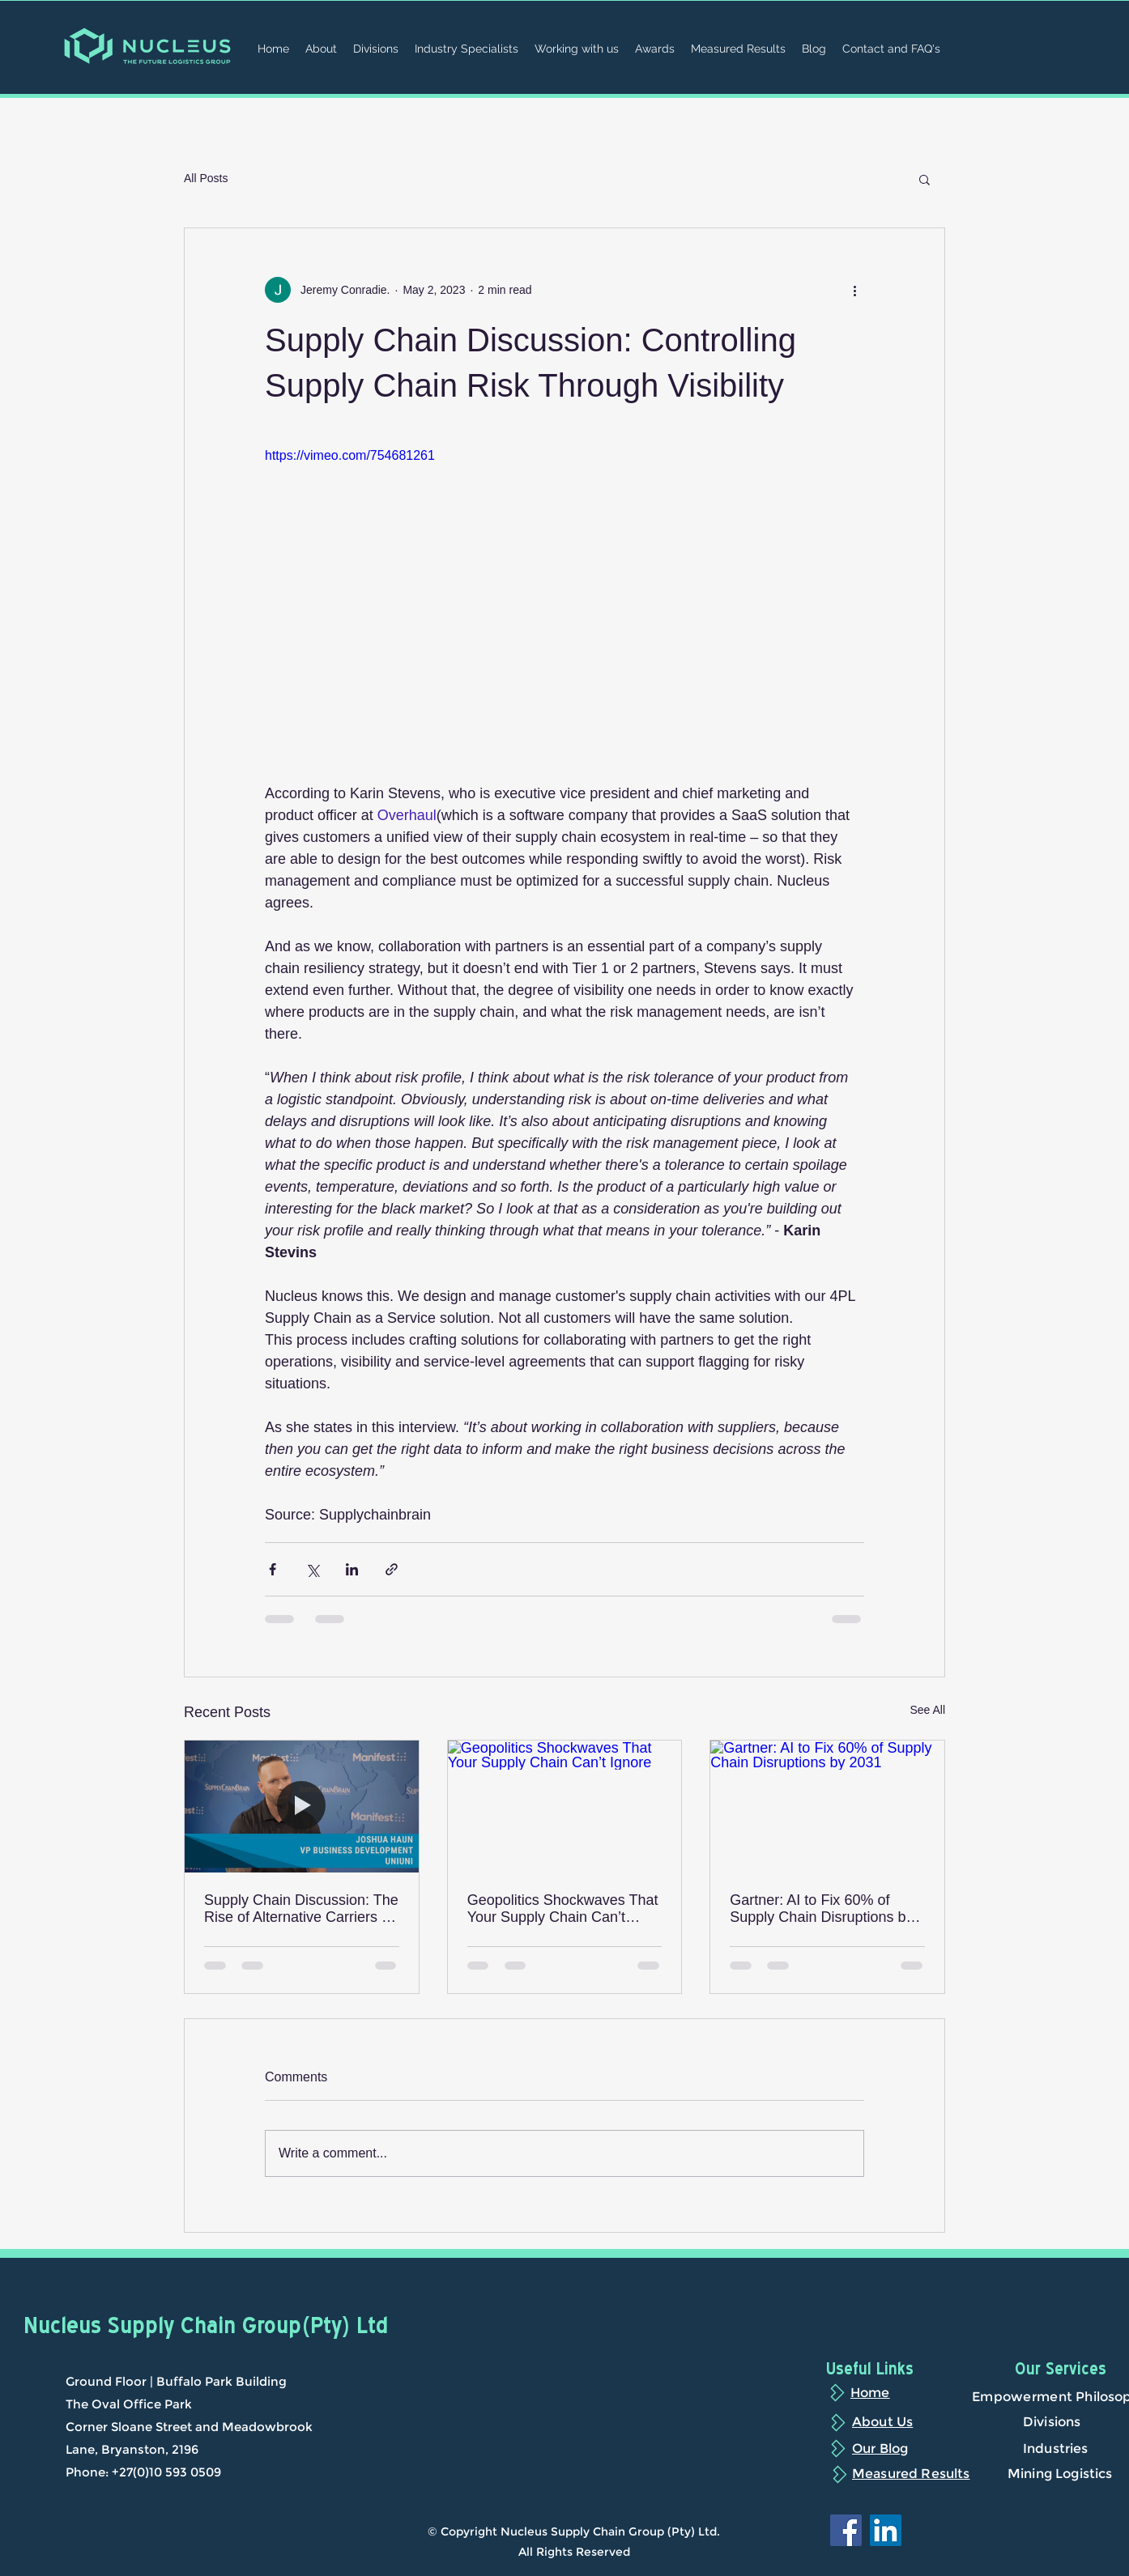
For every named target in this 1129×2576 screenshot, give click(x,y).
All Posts (206, 178)
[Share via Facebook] (272, 1569)
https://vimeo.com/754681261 (350, 455)
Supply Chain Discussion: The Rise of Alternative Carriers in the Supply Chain (301, 1909)
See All (927, 1709)
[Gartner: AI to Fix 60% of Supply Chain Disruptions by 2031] (827, 1806)
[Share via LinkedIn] (352, 1569)
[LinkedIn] (885, 2530)
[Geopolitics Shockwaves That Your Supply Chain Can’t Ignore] (565, 1806)
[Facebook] (846, 2530)
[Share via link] (391, 1569)
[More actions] (854, 290)
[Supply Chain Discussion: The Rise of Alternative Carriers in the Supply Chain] (302, 1806)
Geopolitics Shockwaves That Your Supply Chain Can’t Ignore (562, 1909)
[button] (924, 178)
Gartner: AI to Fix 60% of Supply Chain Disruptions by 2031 (821, 1909)
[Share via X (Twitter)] (312, 1569)
